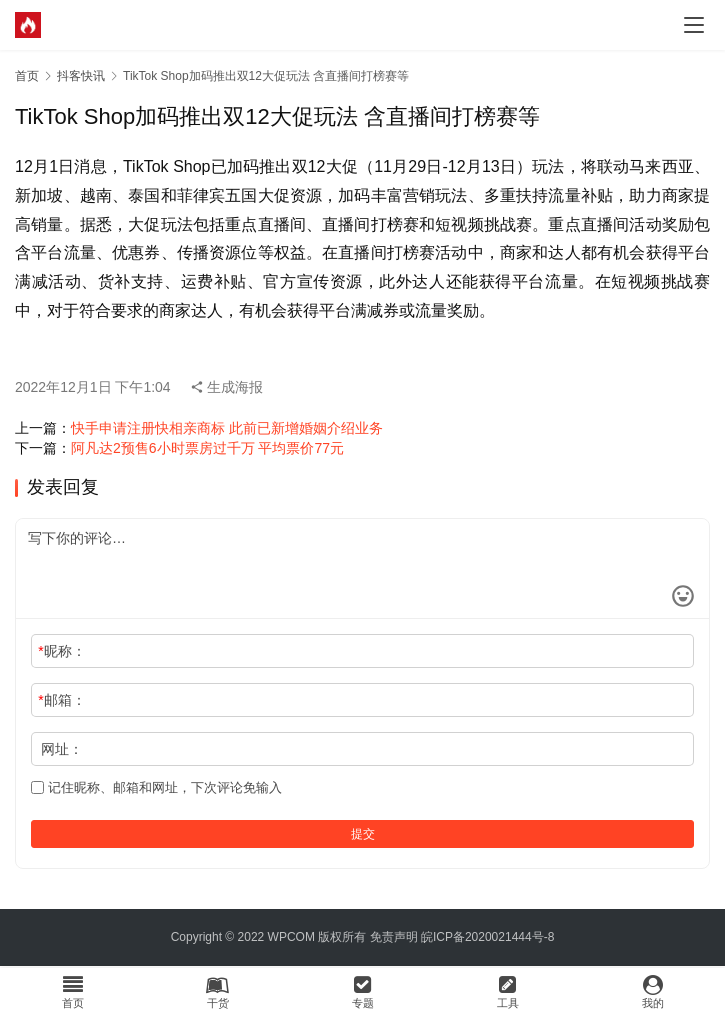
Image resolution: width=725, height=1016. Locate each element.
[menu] (694, 25)
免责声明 (394, 937)
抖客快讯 (81, 76)
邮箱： (61, 700)
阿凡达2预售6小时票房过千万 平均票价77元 (207, 448)
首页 (27, 76)
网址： (62, 749)
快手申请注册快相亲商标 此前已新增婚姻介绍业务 (227, 428)
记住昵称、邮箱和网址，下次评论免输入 (156, 787)
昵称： (61, 651)
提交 (363, 834)
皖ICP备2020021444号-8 (487, 937)
